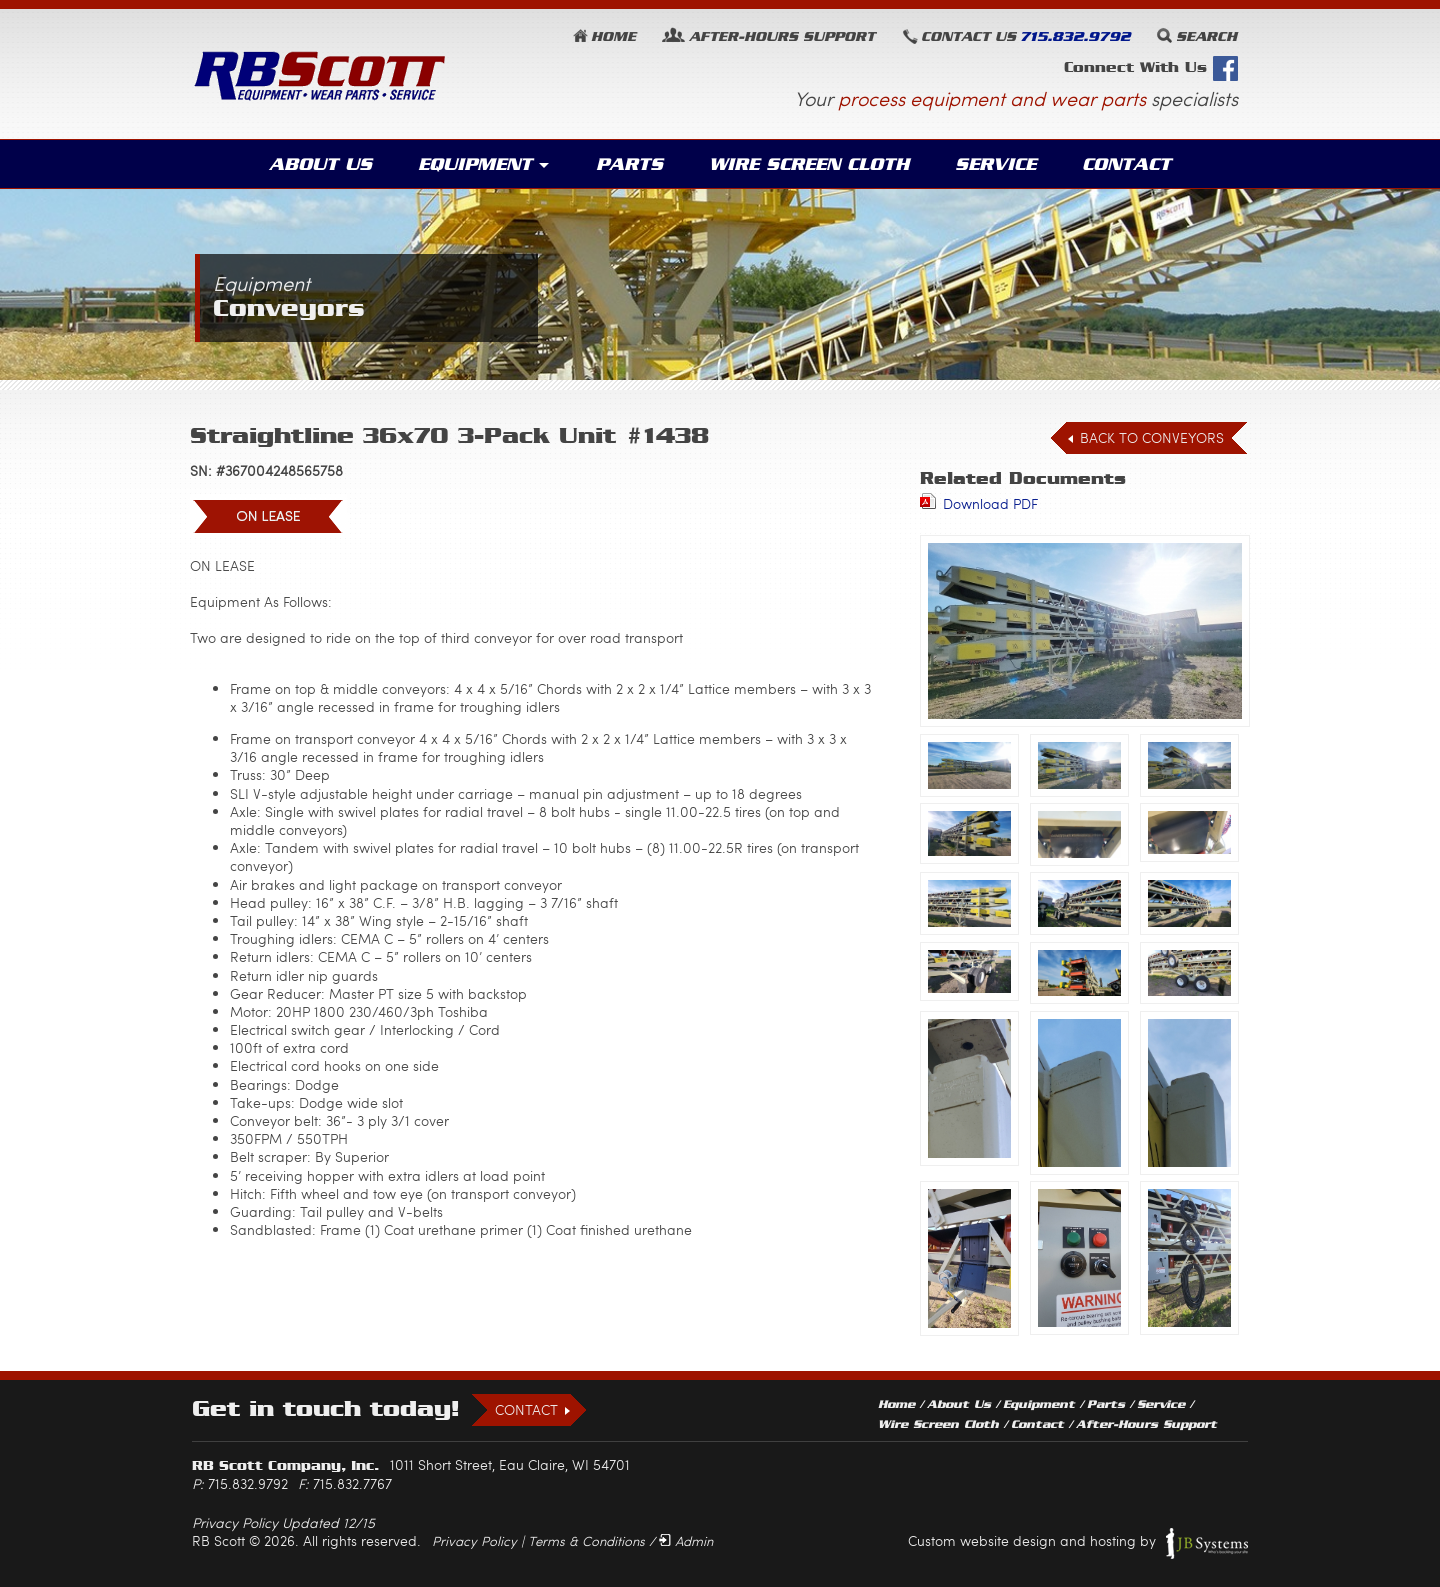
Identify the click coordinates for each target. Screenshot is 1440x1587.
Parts (629, 164)
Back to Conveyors (1152, 437)
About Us (320, 164)
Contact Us (968, 36)
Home (613, 36)
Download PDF (990, 503)
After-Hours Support (1146, 1424)
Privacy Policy (474, 1541)
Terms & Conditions (586, 1541)
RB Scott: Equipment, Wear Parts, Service (320, 75)
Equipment (475, 164)
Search (1206, 36)
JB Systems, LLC (1207, 1543)
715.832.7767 (352, 1483)
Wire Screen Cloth (809, 164)
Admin (694, 1541)
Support (782, 36)
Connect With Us (1151, 68)
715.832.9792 (1075, 36)
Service (995, 164)
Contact (1126, 164)
